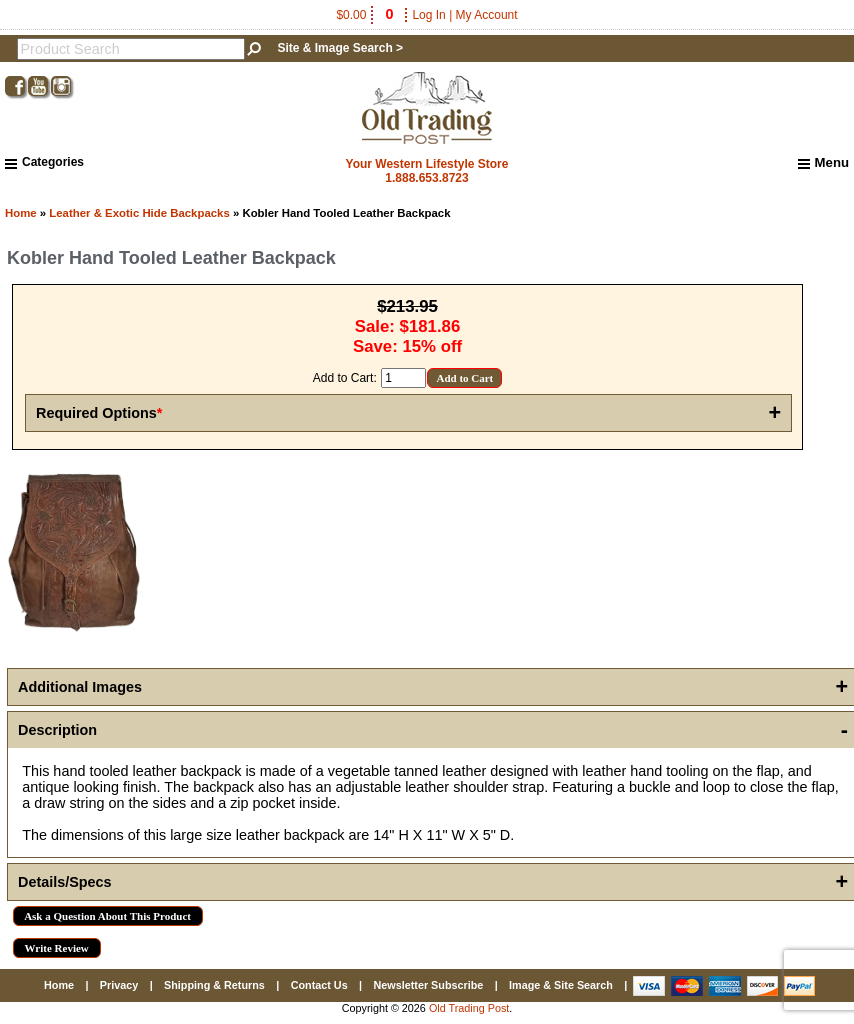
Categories (44, 162)
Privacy (119, 985)
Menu (823, 163)
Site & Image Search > (340, 48)
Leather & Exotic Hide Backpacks (139, 213)
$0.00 (366, 15)
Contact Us (319, 985)
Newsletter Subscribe (428, 985)
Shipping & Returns (214, 985)
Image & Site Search (561, 985)
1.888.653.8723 (426, 178)
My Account (487, 15)
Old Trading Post (469, 1008)
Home (21, 213)
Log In (428, 15)
